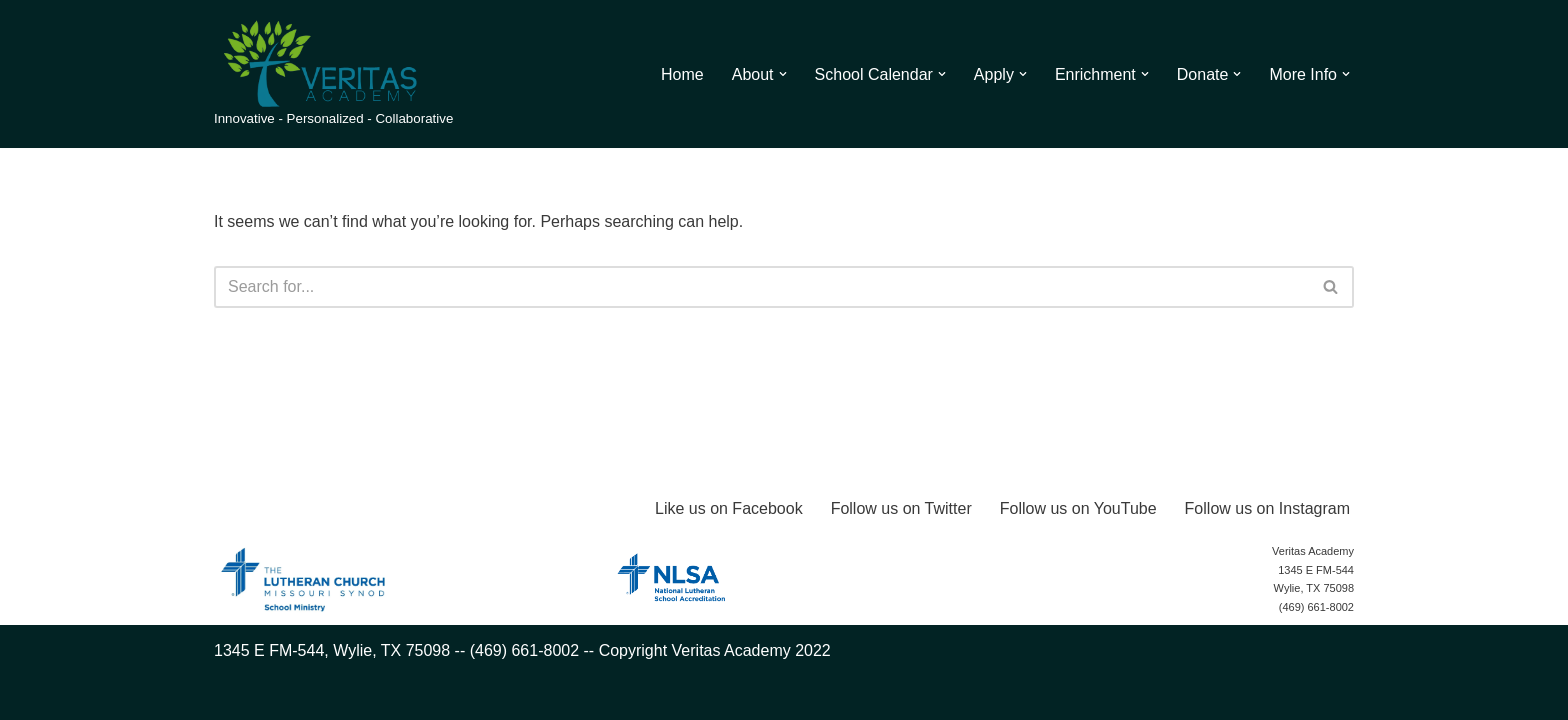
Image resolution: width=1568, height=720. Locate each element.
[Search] (761, 287)
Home (682, 74)
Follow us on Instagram (1267, 508)
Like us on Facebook (729, 508)
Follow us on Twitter (901, 508)
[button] (783, 74)
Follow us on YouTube (1078, 508)
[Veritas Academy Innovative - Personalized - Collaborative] (333, 74)
